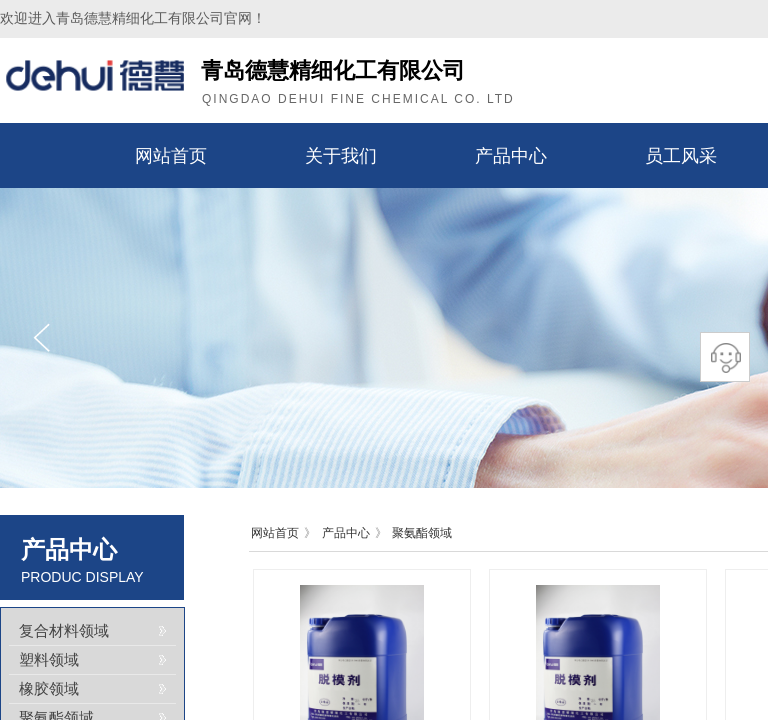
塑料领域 (49, 660)
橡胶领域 (49, 689)
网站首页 (171, 156)
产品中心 (511, 156)
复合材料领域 (64, 631)
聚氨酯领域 (422, 533)
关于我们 (341, 156)
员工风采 (681, 156)
